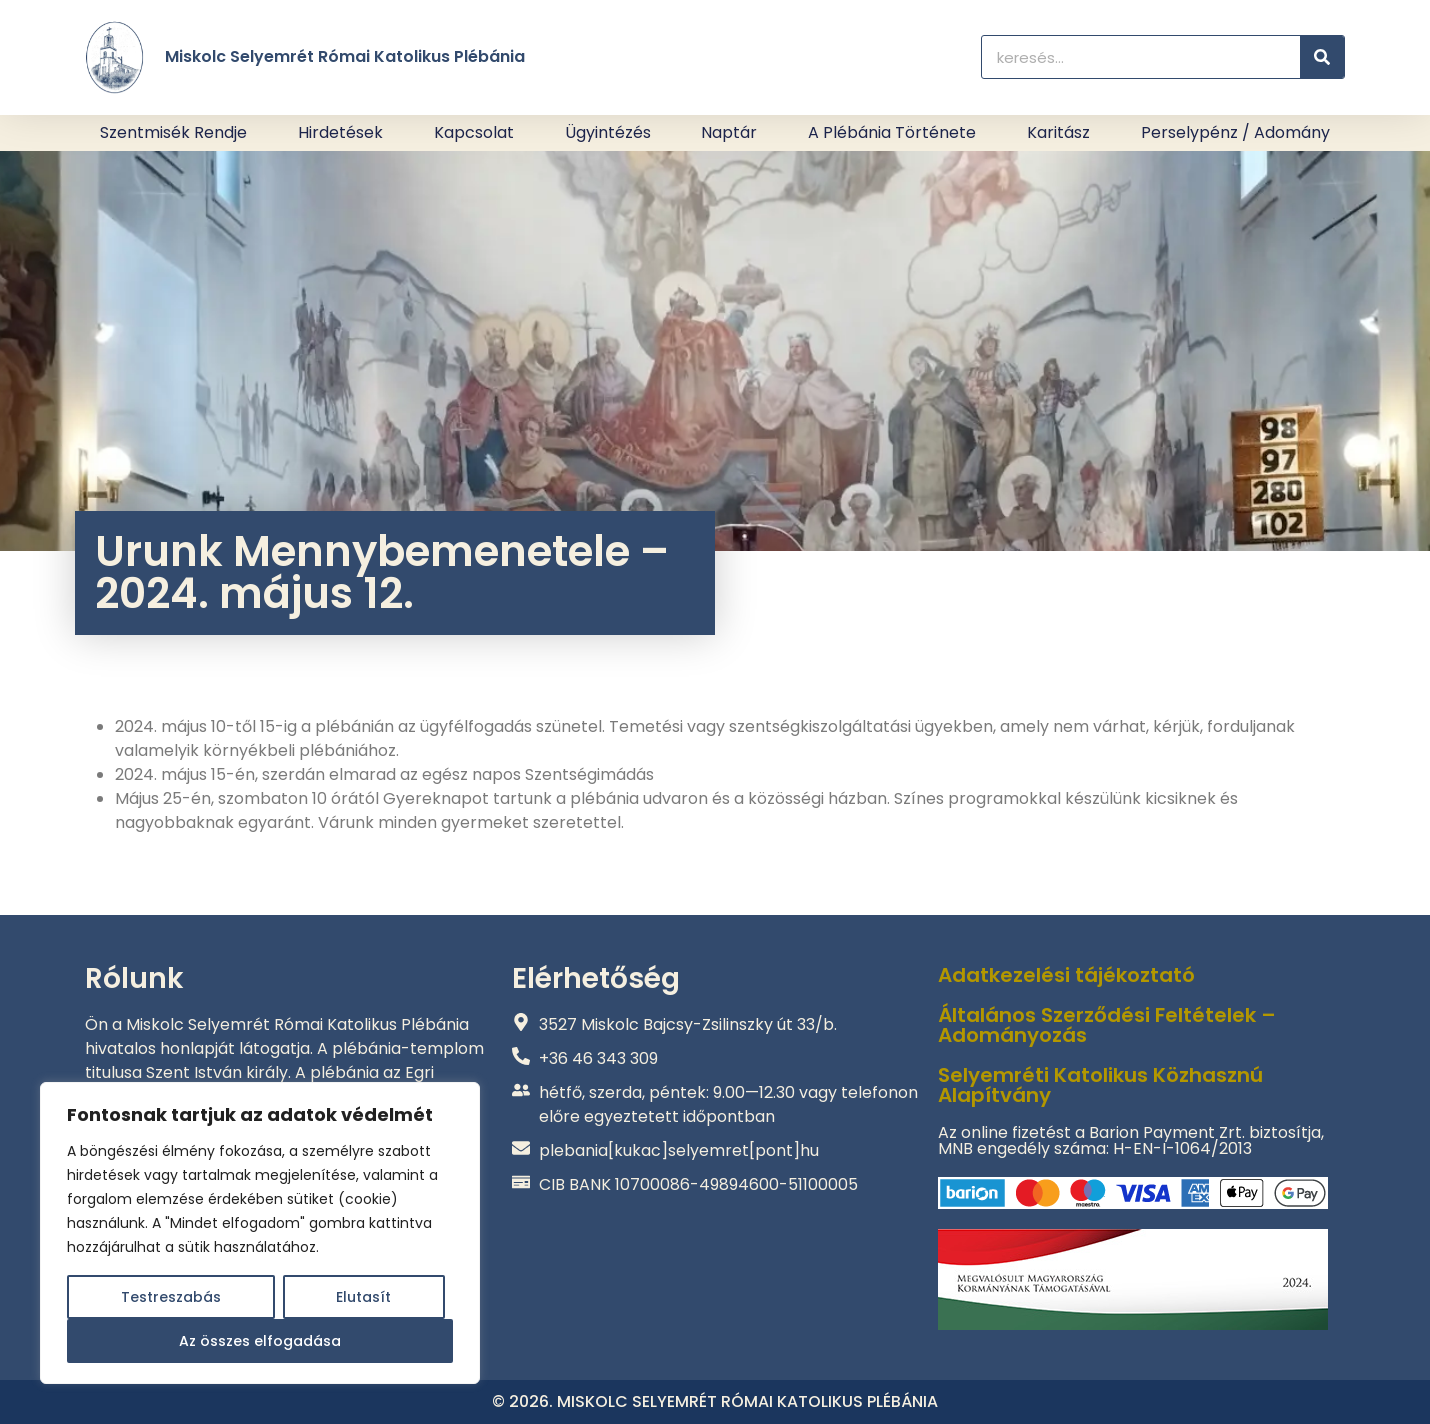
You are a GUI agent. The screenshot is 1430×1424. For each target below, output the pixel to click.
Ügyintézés (608, 132)
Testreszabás (171, 1297)
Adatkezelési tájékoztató (1066, 975)
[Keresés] (1322, 57)
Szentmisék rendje (173, 132)
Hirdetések (340, 132)
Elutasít (363, 1297)
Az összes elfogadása (260, 1341)
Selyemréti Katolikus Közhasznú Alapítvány (1100, 1085)
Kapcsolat (474, 132)
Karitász (1058, 132)
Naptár (729, 132)
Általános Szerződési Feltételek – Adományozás (1107, 1025)
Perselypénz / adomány (1235, 132)
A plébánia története (892, 132)
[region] (260, 1233)
